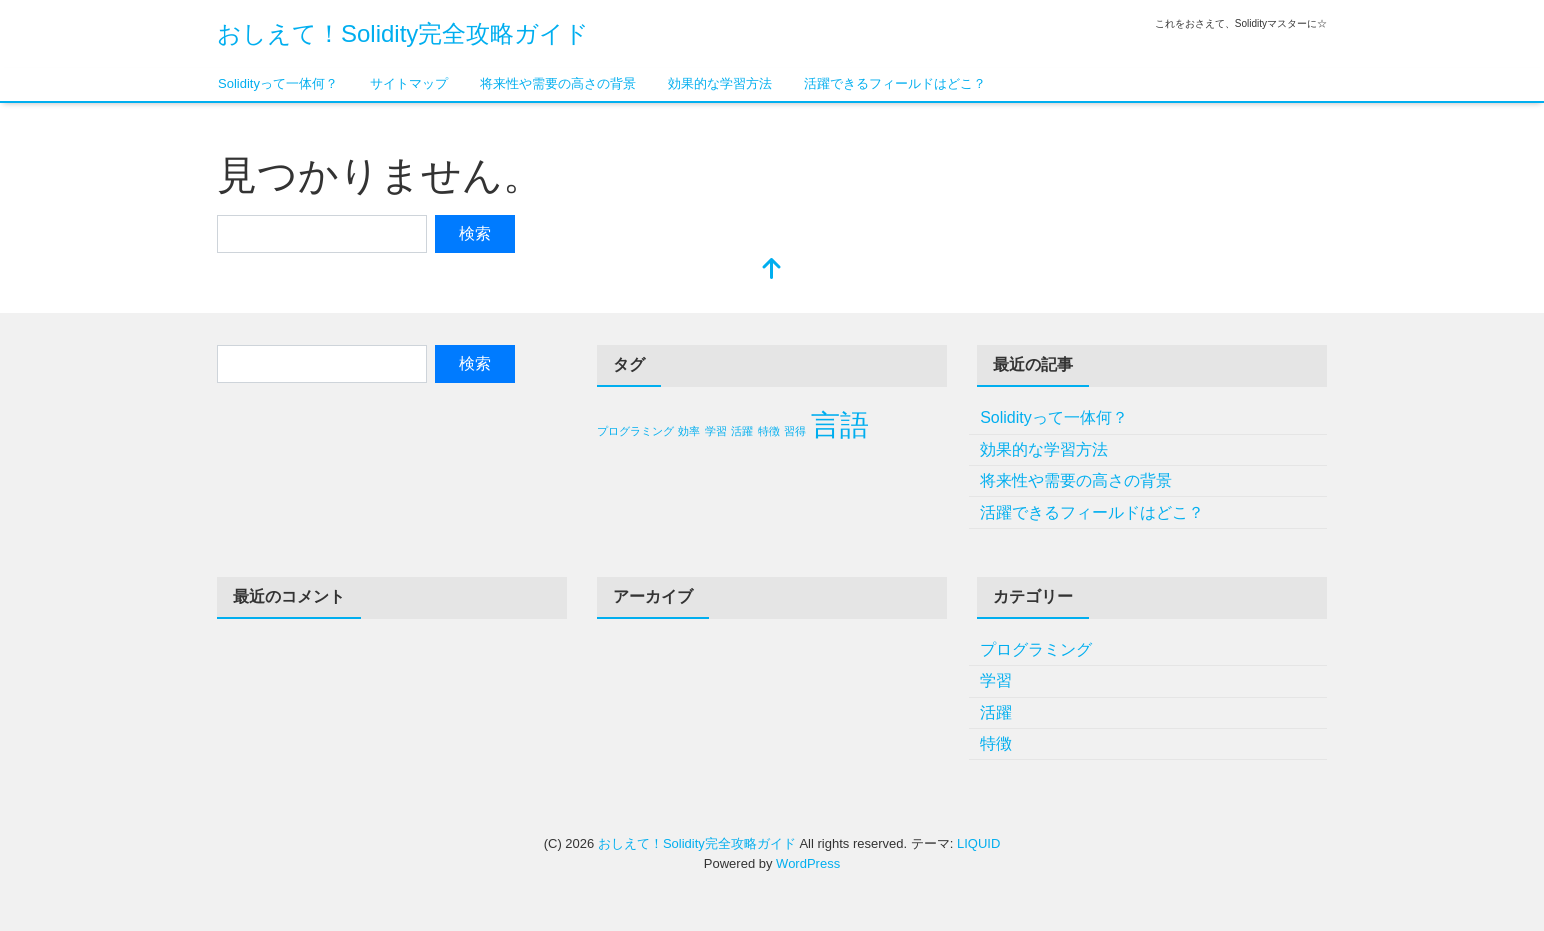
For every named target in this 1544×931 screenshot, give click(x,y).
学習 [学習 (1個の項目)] (716, 431)
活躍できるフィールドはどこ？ (895, 83)
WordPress (808, 863)
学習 (996, 680)
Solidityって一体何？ (278, 83)
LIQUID (978, 843)
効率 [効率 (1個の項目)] (689, 431)
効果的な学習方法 (720, 83)
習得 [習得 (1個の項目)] (795, 431)
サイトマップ (409, 83)
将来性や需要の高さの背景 (558, 83)
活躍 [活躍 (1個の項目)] (742, 431)
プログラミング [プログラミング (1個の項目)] (635, 431)
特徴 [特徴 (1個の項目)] (769, 431)
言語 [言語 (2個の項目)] (840, 424)
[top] (772, 270)
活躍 (996, 712)
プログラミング (1036, 649)
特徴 (996, 743)
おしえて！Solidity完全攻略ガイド (403, 33)
